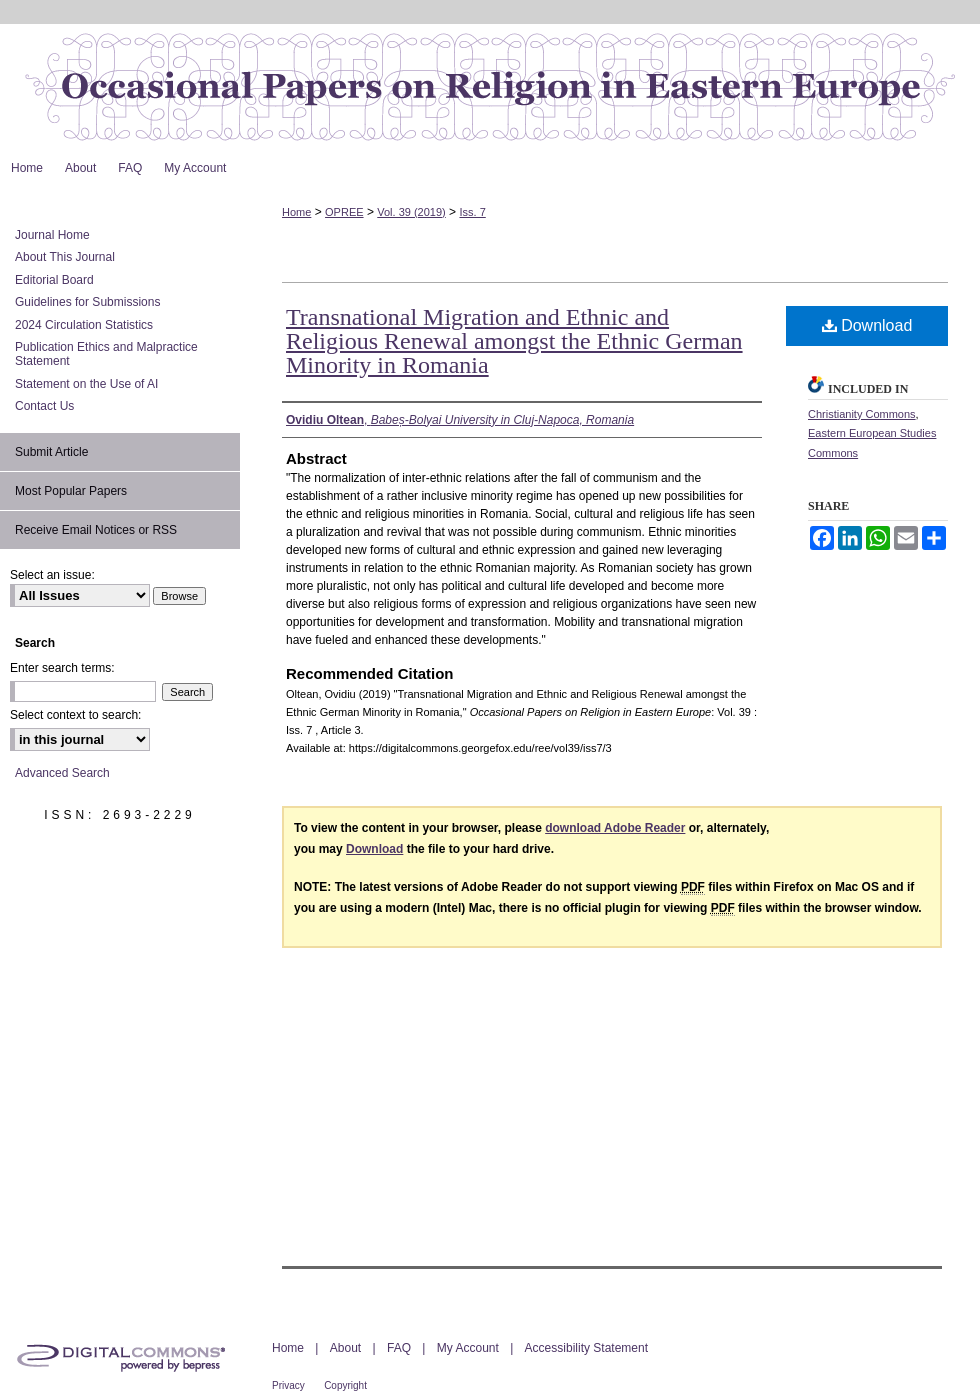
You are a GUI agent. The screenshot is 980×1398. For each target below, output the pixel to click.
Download (867, 325)
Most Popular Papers (71, 491)
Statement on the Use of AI (86, 384)
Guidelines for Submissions (87, 302)
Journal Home (52, 235)
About (345, 1348)
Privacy (288, 1385)
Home (296, 212)
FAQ (399, 1348)
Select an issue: (52, 575)
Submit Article (51, 452)
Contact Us (44, 406)
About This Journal (65, 257)
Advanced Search (62, 773)
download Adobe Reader (615, 828)
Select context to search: (75, 715)
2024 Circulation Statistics (84, 325)
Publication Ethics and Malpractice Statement (106, 354)
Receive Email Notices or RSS (96, 530)
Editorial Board (54, 280)
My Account (468, 1348)
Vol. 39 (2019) (411, 212)
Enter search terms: (62, 668)
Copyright (345, 1385)
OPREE (344, 212)
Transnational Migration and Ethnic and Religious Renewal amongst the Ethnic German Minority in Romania (514, 341)
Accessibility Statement (586, 1348)
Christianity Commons (862, 414)
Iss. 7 (472, 212)
